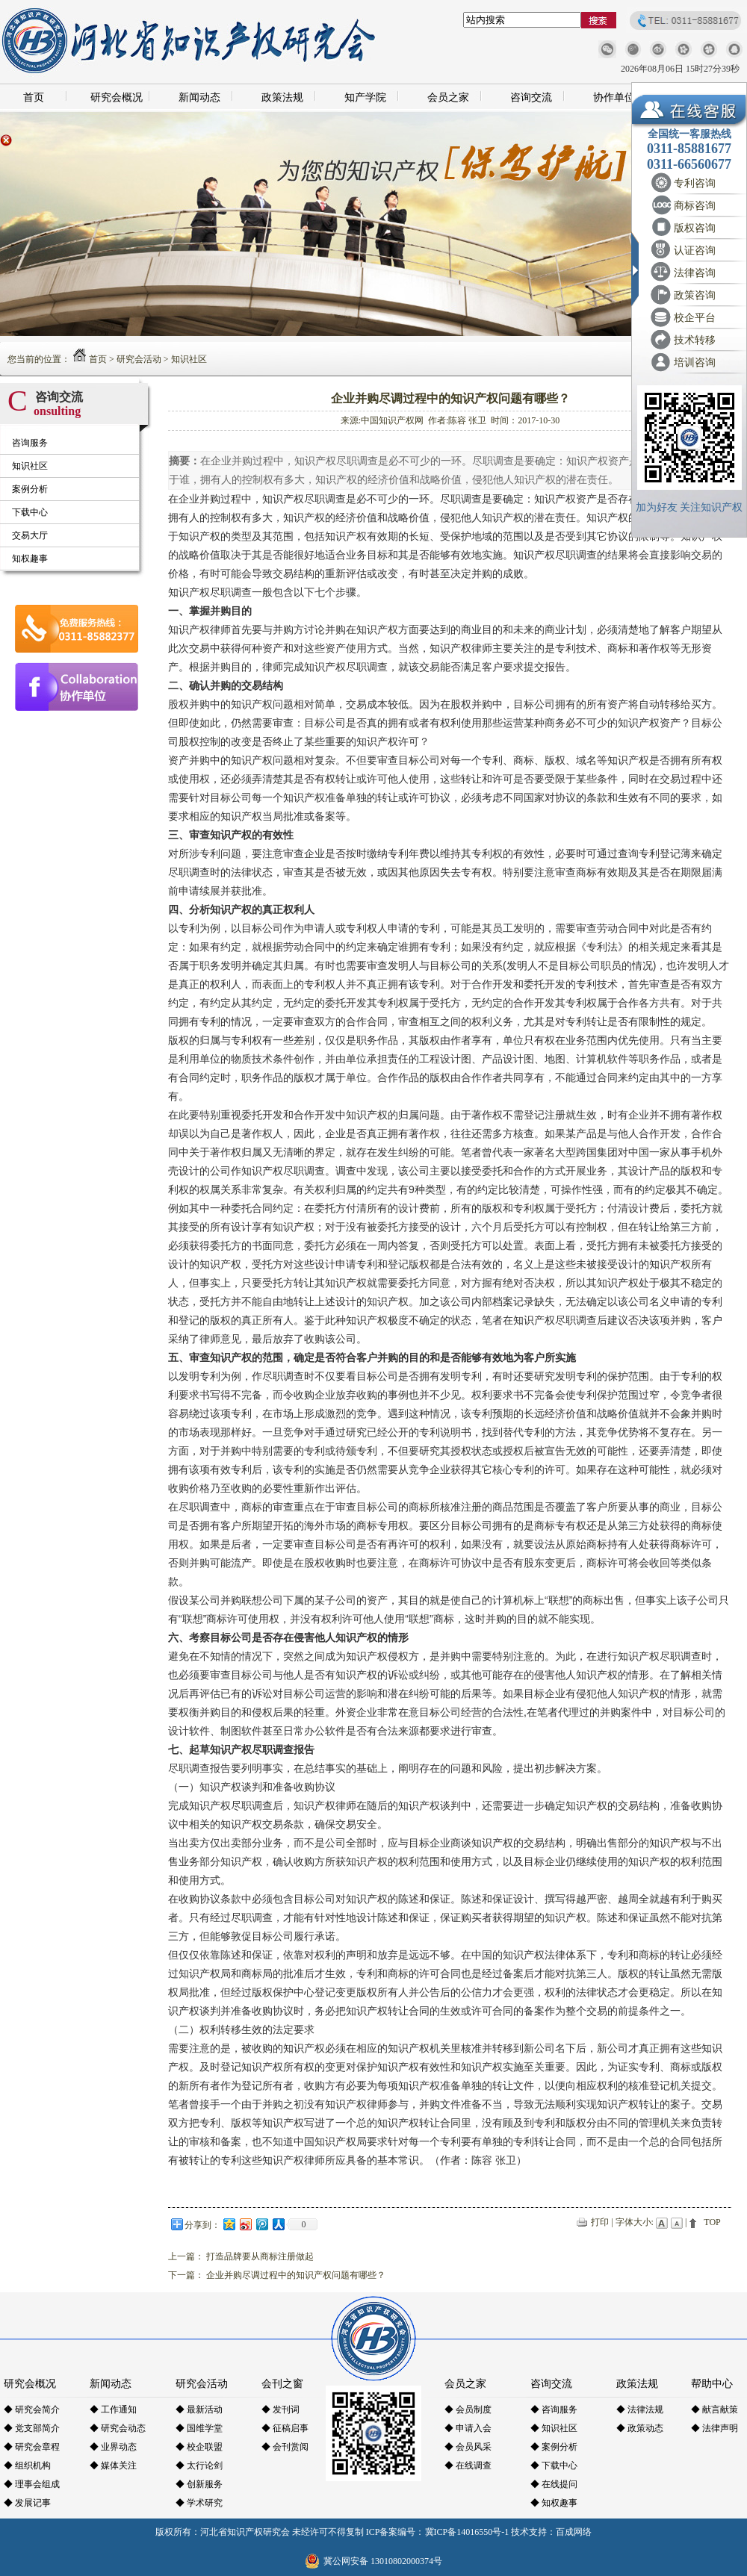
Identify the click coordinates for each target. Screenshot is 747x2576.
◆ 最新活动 (199, 2409)
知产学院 (365, 97)
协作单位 (614, 97)
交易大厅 (30, 535)
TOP (712, 2222)
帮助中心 (712, 2383)
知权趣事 (30, 558)
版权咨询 (695, 228)
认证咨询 (695, 250)
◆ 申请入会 (468, 2428)
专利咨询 (695, 183)
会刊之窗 (282, 2383)
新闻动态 (199, 97)
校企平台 (695, 317)
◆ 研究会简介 (32, 2409)
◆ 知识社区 (553, 2428)
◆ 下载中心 (553, 2465)
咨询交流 (531, 97)
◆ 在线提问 (553, 2484)
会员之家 (448, 97)
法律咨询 (695, 273)
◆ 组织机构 (27, 2465)
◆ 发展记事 (27, 2503)
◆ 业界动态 (113, 2447)
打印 (600, 2222)
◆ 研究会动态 (118, 2428)
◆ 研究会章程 (32, 2447)
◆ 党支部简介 (32, 2428)
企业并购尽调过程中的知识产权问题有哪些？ (295, 2275)
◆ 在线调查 (468, 2465)
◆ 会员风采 (468, 2447)
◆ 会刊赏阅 (285, 2447)
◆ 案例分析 (553, 2447)
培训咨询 (695, 362)
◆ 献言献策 (714, 2409)
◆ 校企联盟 (199, 2447)
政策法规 (282, 97)
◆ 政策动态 (639, 2428)
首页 (33, 97)
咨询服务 (30, 443)
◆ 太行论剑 (199, 2465)
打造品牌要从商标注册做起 (260, 2256)
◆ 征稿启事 (285, 2428)
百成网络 (574, 2532)
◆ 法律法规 (639, 2409)
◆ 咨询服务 (553, 2409)
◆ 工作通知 (113, 2409)
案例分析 (30, 489)
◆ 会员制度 (468, 2409)
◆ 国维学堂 (199, 2428)
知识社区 (189, 359)
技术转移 (695, 340)
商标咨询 (695, 205)
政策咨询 (695, 295)
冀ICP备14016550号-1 (467, 2532)
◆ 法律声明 (714, 2428)
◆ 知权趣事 (553, 2503)
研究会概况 (116, 97)
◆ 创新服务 (199, 2484)
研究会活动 (139, 359)
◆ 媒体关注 (113, 2465)
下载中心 (30, 512)
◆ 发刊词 (280, 2409)
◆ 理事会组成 (32, 2484)
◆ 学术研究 (199, 2503)
